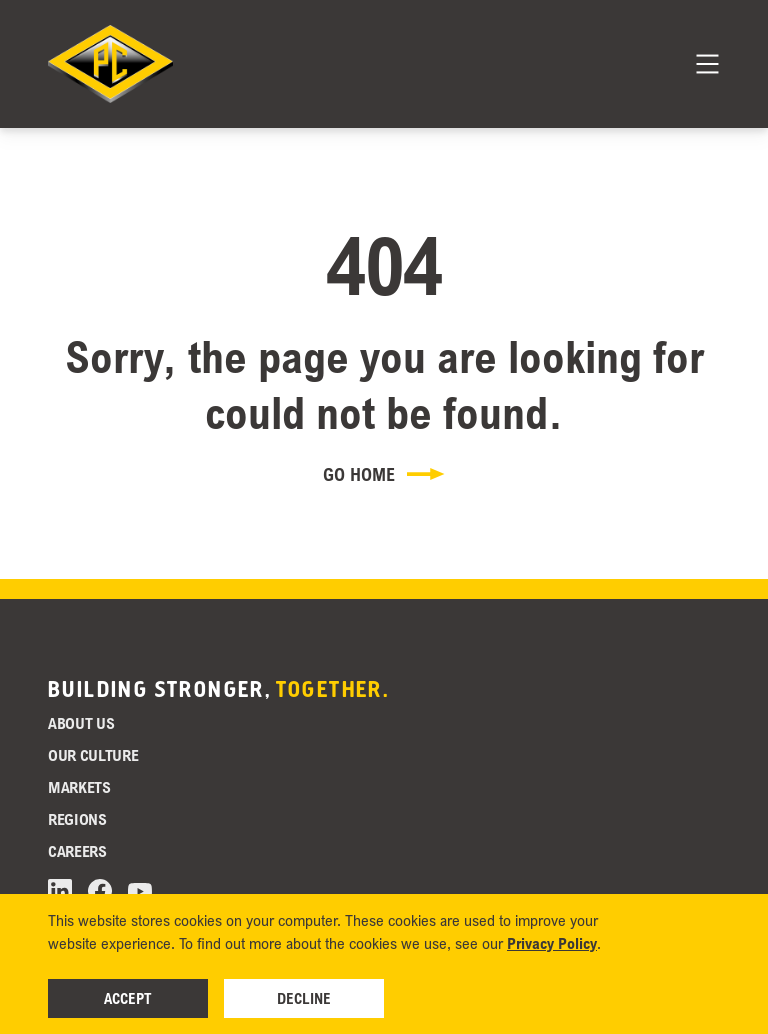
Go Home (384, 474)
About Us (81, 723)
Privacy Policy (552, 943)
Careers (77, 851)
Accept (128, 998)
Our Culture (93, 755)
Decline (304, 998)
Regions (77, 819)
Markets (79, 787)
